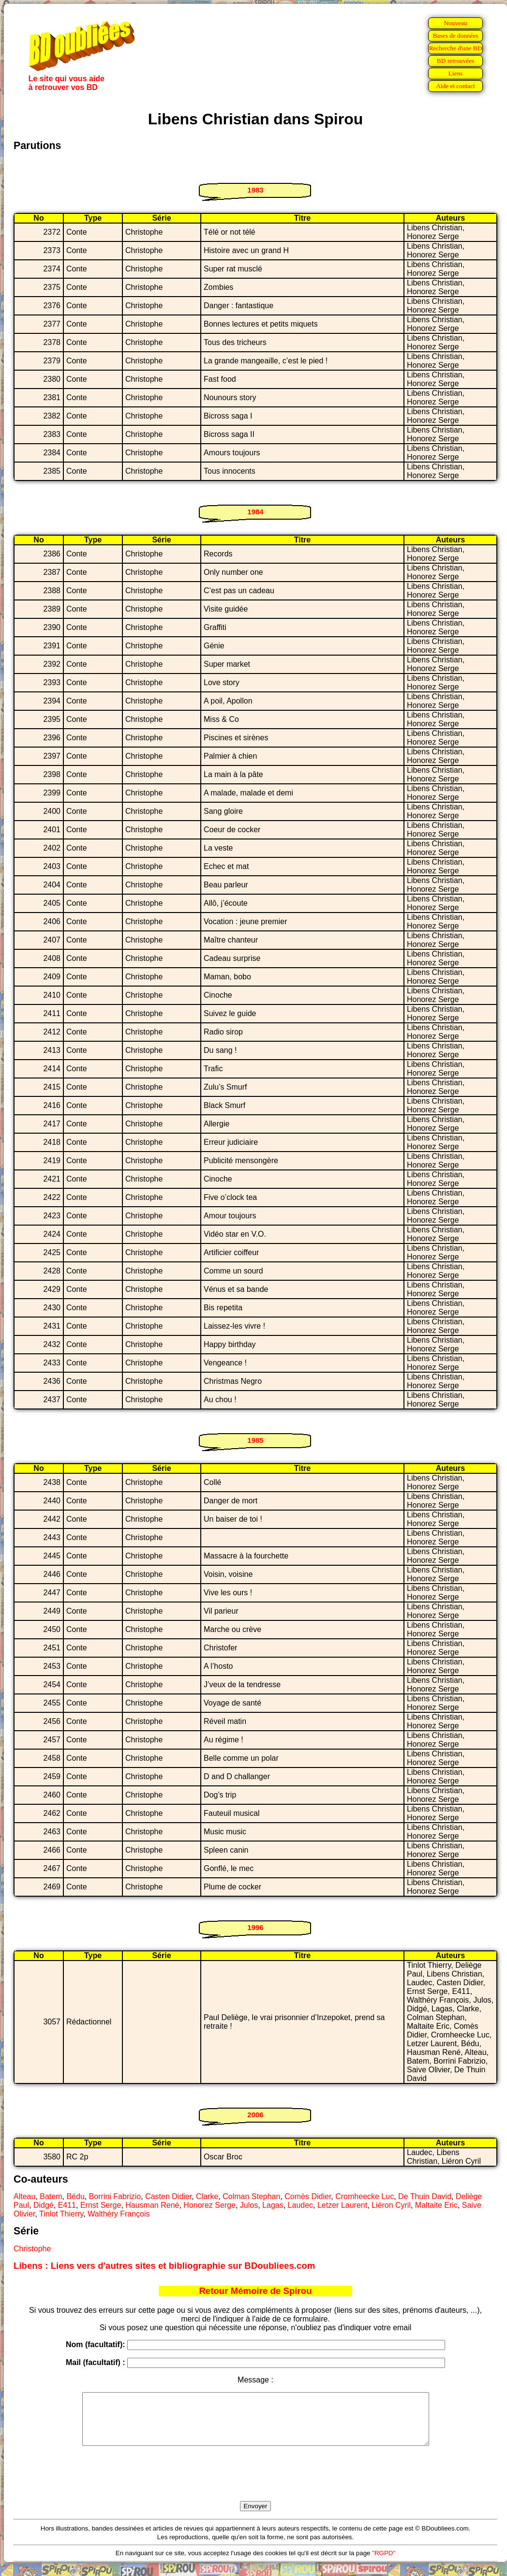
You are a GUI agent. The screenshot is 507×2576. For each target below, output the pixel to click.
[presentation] (255, 2484)
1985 (255, 1440)
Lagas (272, 2205)
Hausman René (152, 2205)
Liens (455, 73)
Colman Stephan (251, 2196)
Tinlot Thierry (61, 2214)
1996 (255, 1927)
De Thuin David (424, 2196)
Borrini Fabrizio (115, 2196)
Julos (249, 2205)
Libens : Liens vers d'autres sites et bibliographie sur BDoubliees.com (164, 2266)
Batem (51, 2196)
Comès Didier (307, 2196)
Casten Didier (168, 2196)
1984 (255, 512)
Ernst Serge (100, 2205)
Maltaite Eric (436, 2205)
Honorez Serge (209, 2205)
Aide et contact (455, 86)
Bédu (75, 2196)
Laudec (300, 2205)
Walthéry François (118, 2214)
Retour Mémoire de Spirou (255, 2291)
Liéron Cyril (391, 2205)
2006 (255, 2115)
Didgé (43, 2205)
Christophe (32, 2249)
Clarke (207, 2196)
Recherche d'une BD (455, 48)
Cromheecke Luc (364, 2196)
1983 (255, 190)
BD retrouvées (455, 60)
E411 (67, 2205)
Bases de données (455, 35)
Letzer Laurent (342, 2205)
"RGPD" (383, 2563)
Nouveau (455, 23)
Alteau (24, 2196)
